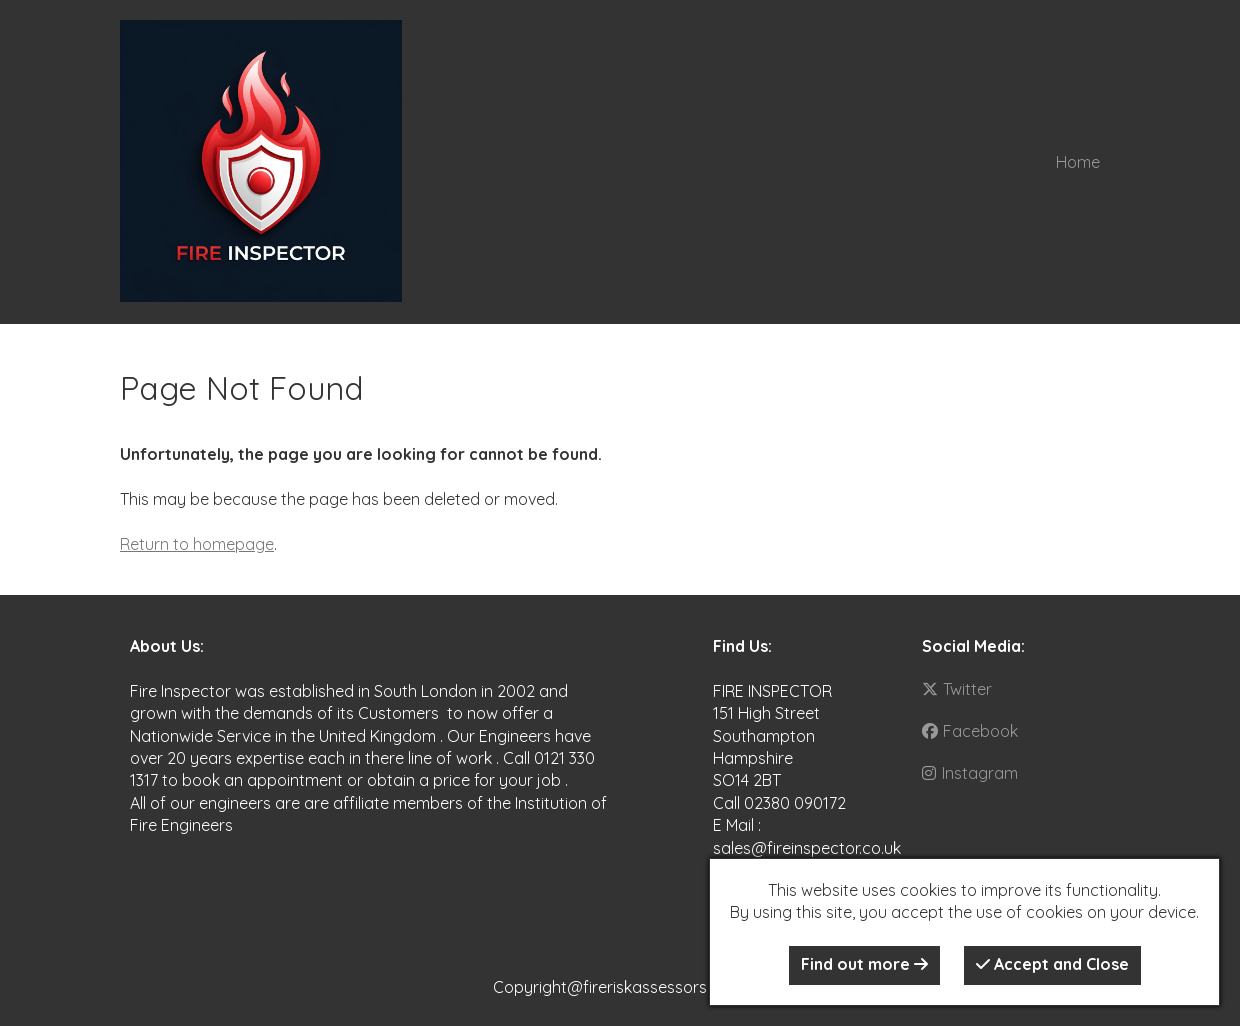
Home (1078, 162)
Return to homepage (197, 544)
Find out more (864, 964)
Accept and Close (1052, 964)
